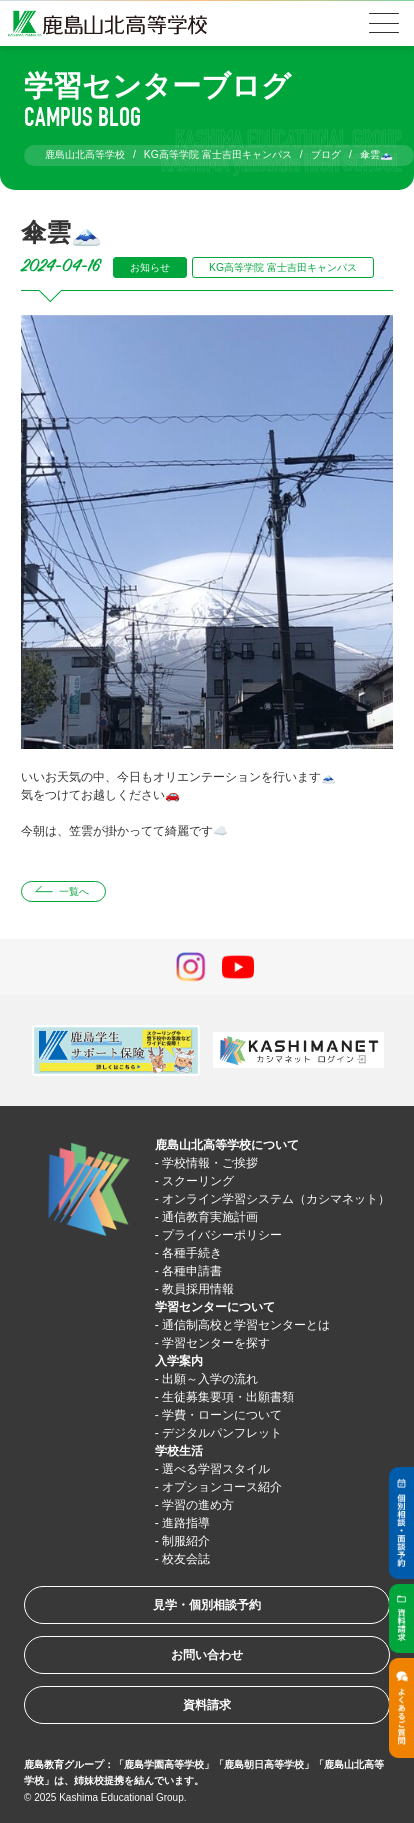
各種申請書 (192, 1271)
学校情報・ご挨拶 (210, 1163)
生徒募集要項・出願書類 (228, 1397)
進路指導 (186, 1523)
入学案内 (179, 1361)
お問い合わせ (207, 1655)
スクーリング (198, 1181)
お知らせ (150, 267)
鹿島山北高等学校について (227, 1145)
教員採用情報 (198, 1289)
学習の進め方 (198, 1505)
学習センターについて (215, 1307)
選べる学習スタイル (216, 1469)
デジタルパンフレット (222, 1433)
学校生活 (179, 1451)
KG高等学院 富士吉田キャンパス (283, 267)
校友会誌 (186, 1559)
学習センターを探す (216, 1343)
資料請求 (207, 1705)
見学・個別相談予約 (207, 1605)
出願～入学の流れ (210, 1379)
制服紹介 (186, 1541)
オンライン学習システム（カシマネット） (276, 1199)
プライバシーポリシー (222, 1235)
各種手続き (192, 1253)
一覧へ (74, 891)
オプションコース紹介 (222, 1487)
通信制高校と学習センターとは (246, 1325)
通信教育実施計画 (210, 1217)
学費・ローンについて (222, 1415)
